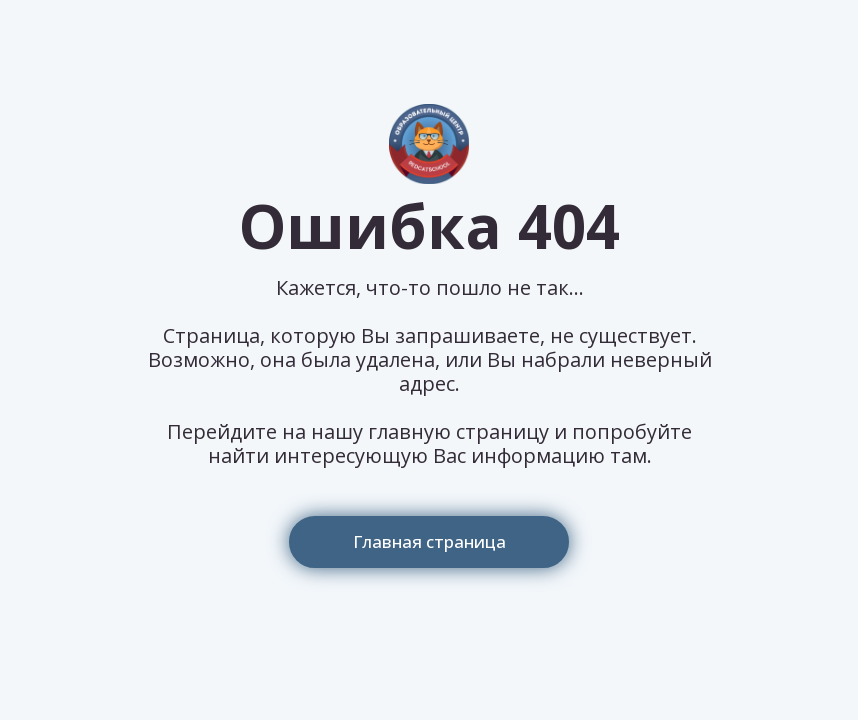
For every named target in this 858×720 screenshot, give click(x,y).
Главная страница (429, 541)
